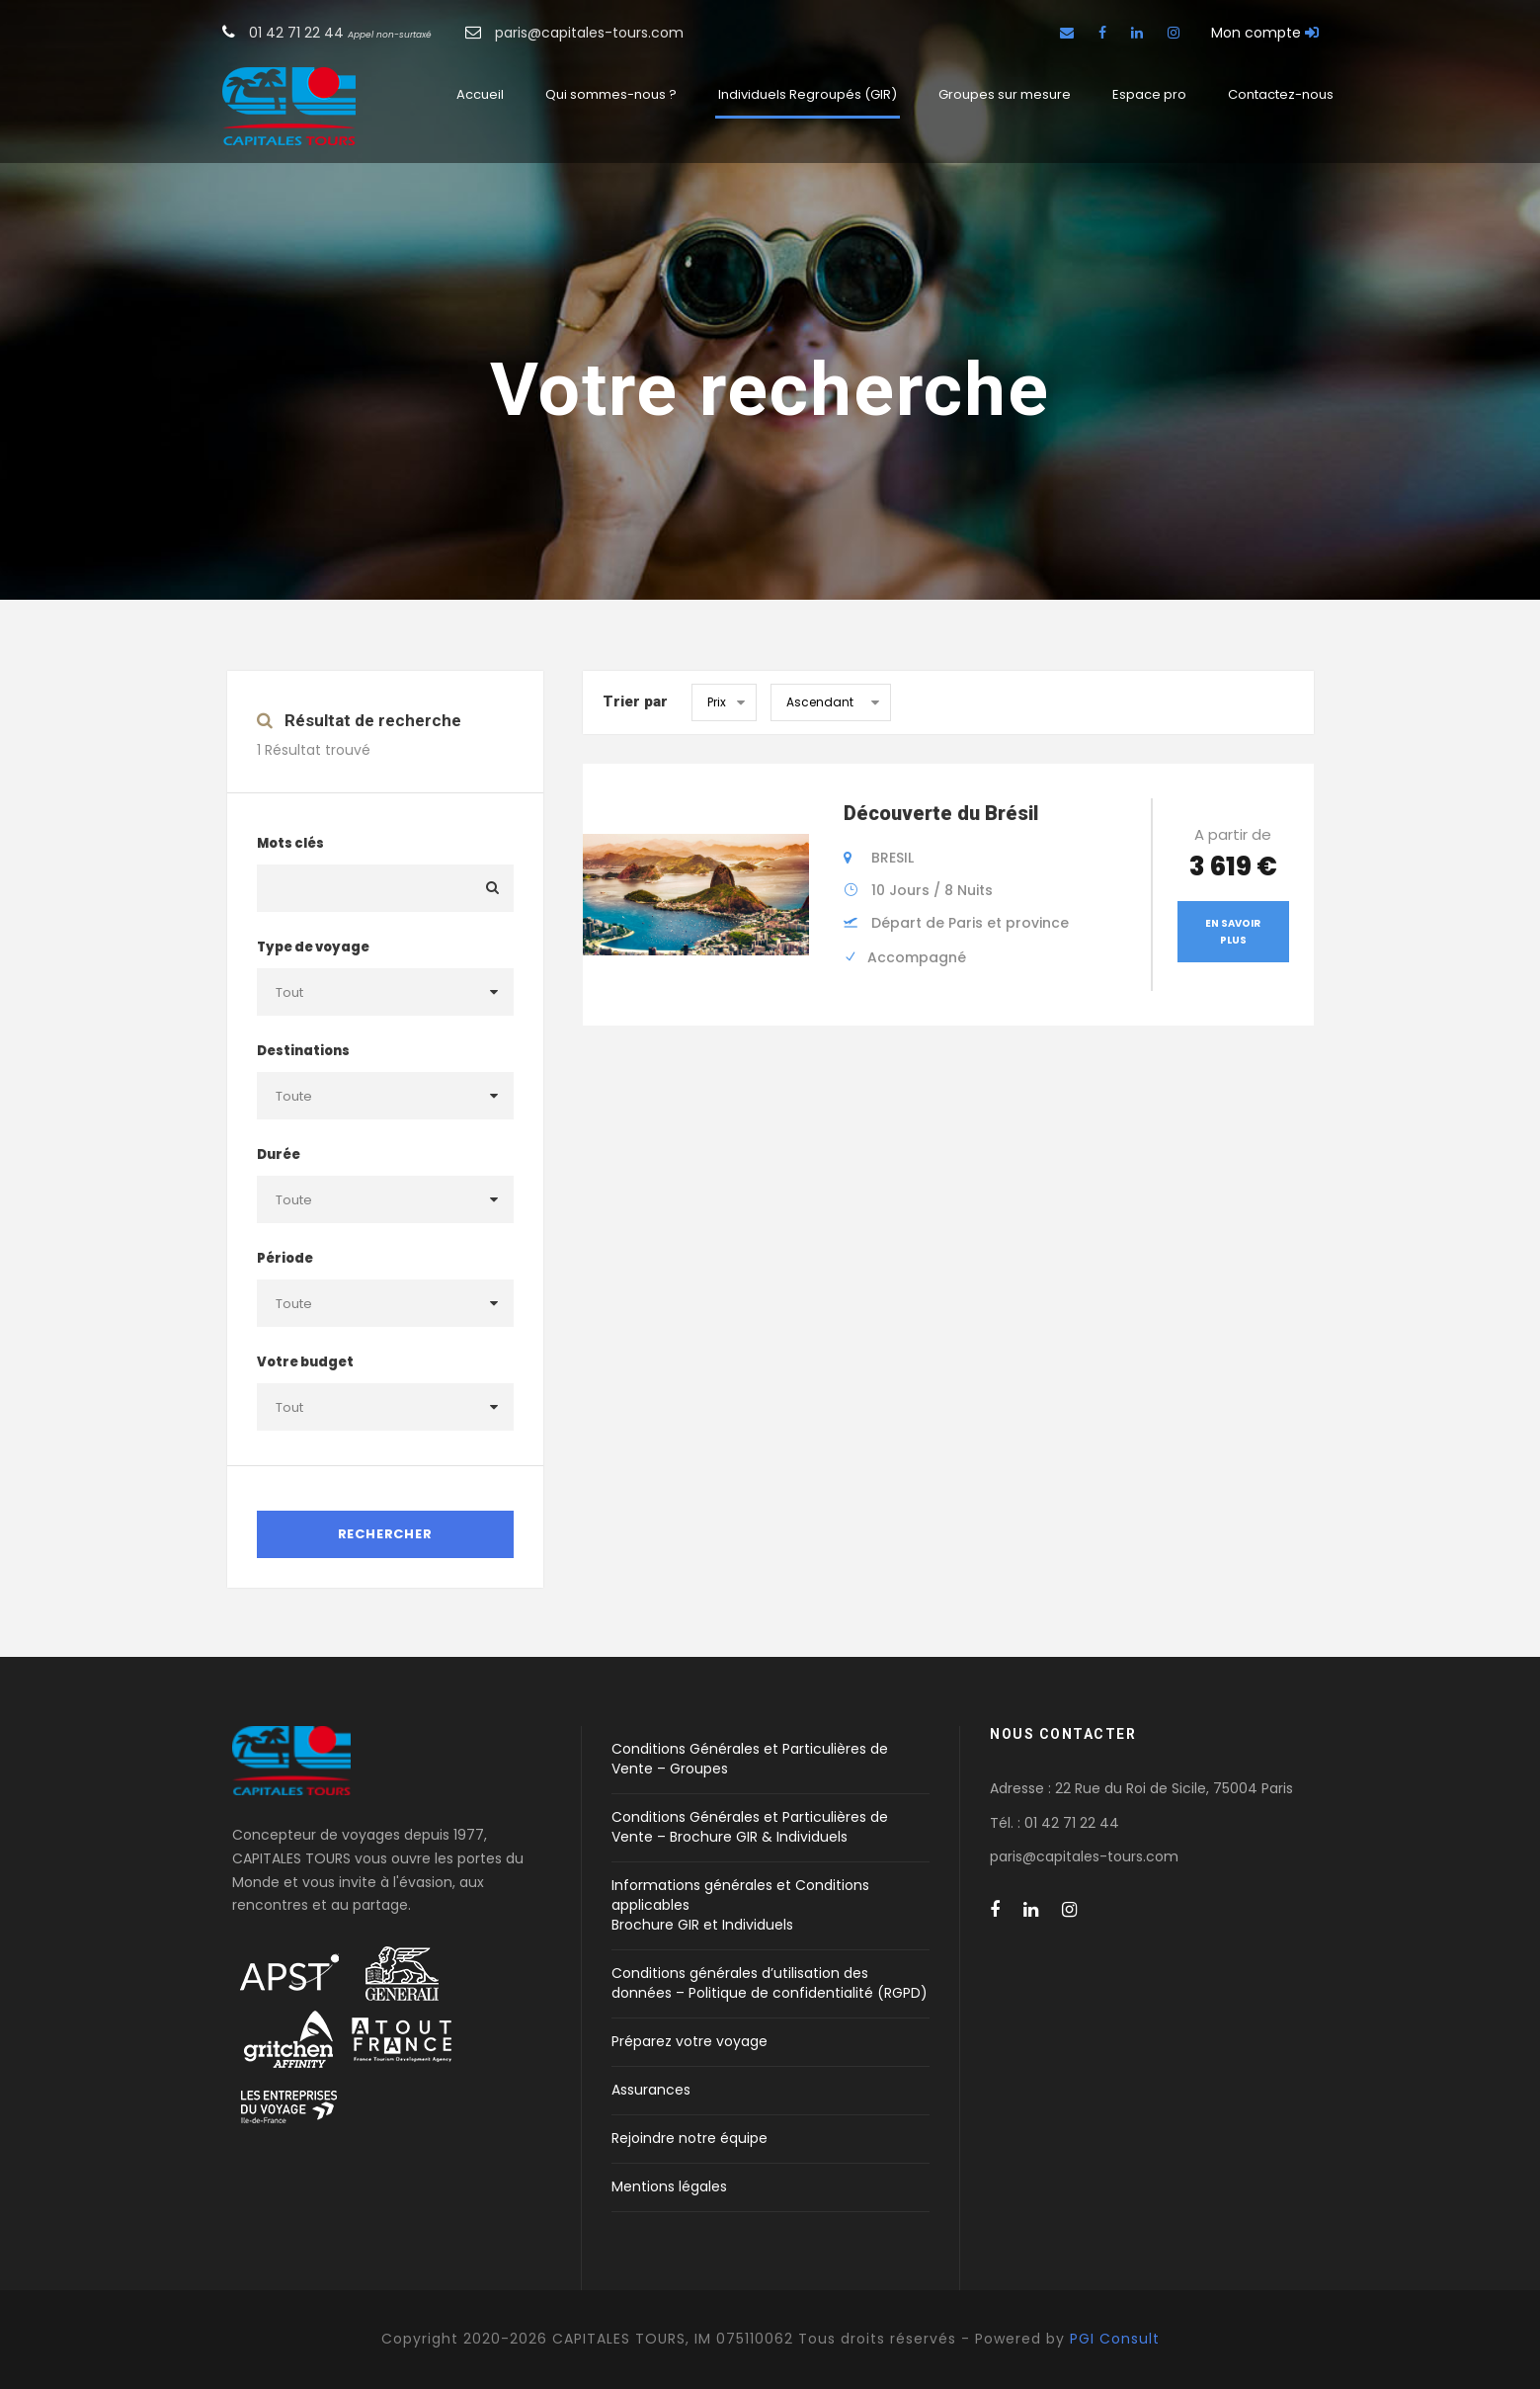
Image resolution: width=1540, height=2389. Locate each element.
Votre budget (305, 1362)
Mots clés (290, 843)
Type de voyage (313, 947)
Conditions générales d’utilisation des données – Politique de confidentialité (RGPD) (769, 1983)
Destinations (303, 1050)
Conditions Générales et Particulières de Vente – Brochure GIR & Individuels (749, 1827)
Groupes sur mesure (1004, 94)
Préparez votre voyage (689, 2041)
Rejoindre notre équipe (689, 2138)
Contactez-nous (1281, 94)
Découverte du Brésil (941, 813)
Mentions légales (669, 2186)
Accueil (480, 94)
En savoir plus (1232, 931)
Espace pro (1149, 94)
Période (285, 1258)
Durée (278, 1154)
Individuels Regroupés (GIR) (807, 94)
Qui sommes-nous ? (611, 94)
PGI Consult (1115, 2338)
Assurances (650, 2090)
